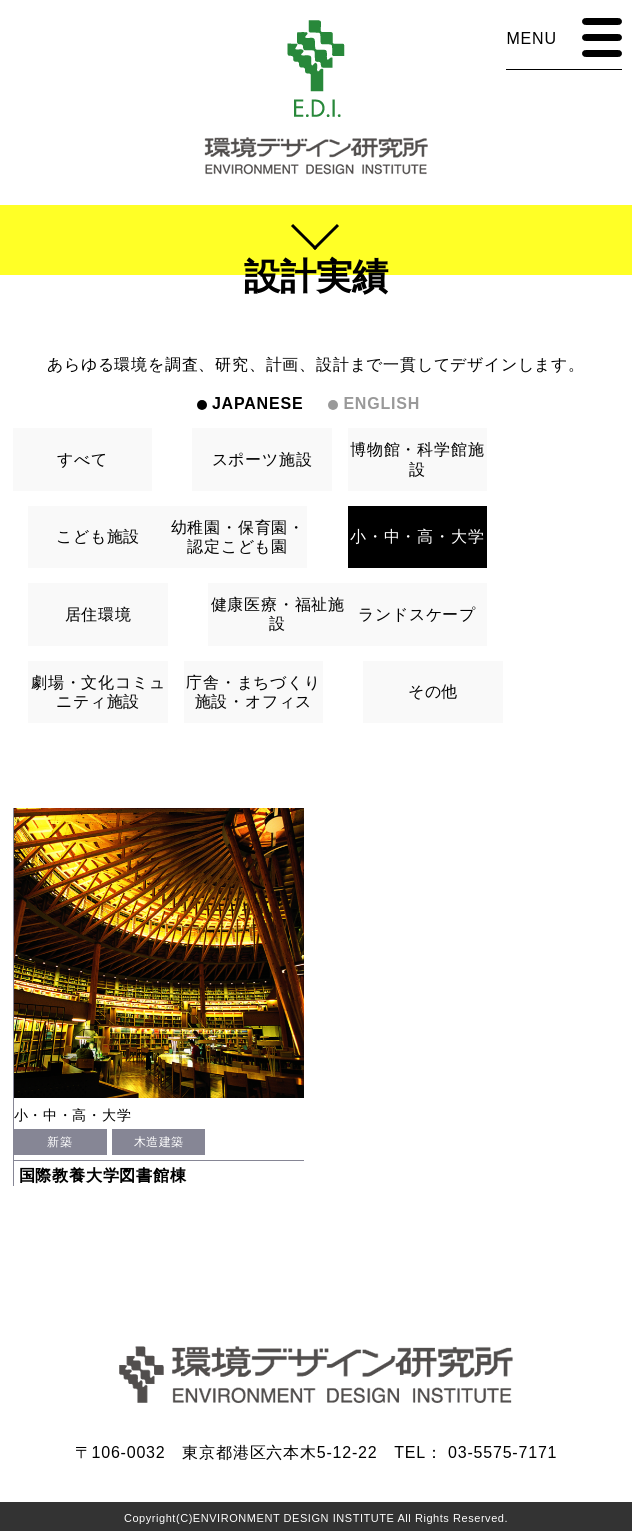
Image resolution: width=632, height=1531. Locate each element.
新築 (59, 1142)
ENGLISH (381, 403)
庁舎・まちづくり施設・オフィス (253, 692)
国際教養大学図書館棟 (103, 1175)
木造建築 (159, 1142)
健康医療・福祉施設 (278, 614)
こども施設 (98, 536)
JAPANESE (257, 403)
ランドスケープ (417, 614)
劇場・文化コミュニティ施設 (98, 692)
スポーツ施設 (262, 459)
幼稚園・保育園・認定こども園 (238, 537)
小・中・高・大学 (417, 536)
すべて (82, 459)
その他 (433, 691)
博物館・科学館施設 (417, 459)
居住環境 (98, 614)
